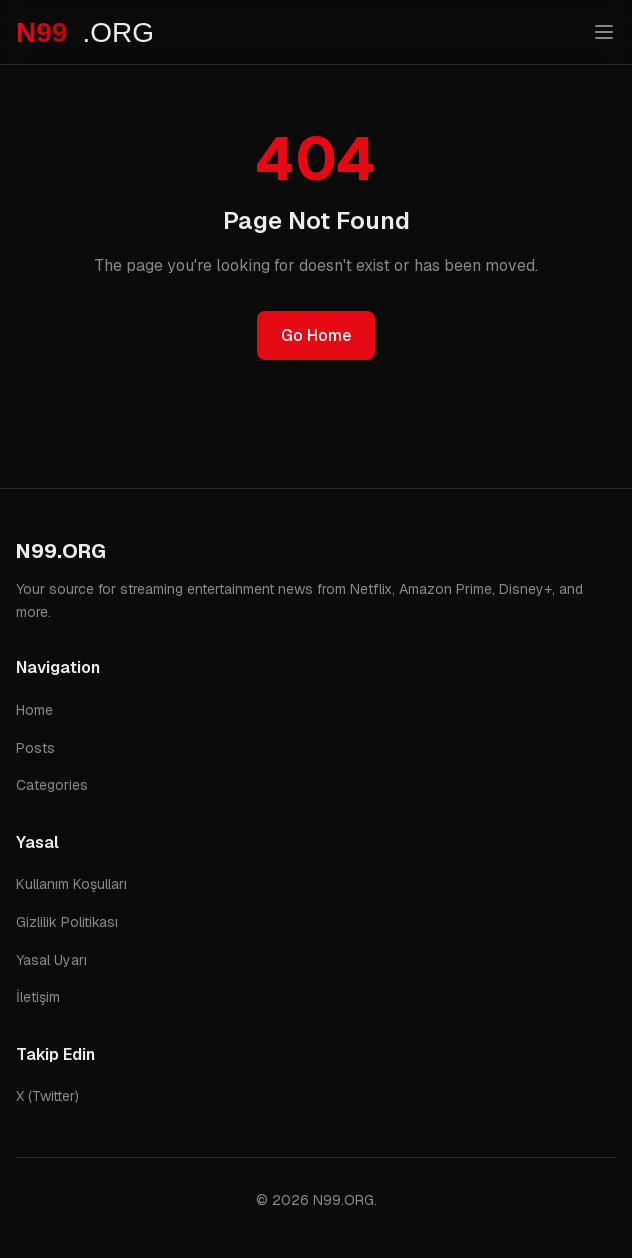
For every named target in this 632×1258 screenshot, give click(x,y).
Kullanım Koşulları (71, 884)
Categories (52, 785)
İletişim (38, 997)
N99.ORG (61, 551)
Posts (35, 748)
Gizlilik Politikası (67, 922)
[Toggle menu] (604, 32)
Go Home (316, 335)
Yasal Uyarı (51, 960)
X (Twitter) (47, 1096)
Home (34, 710)
